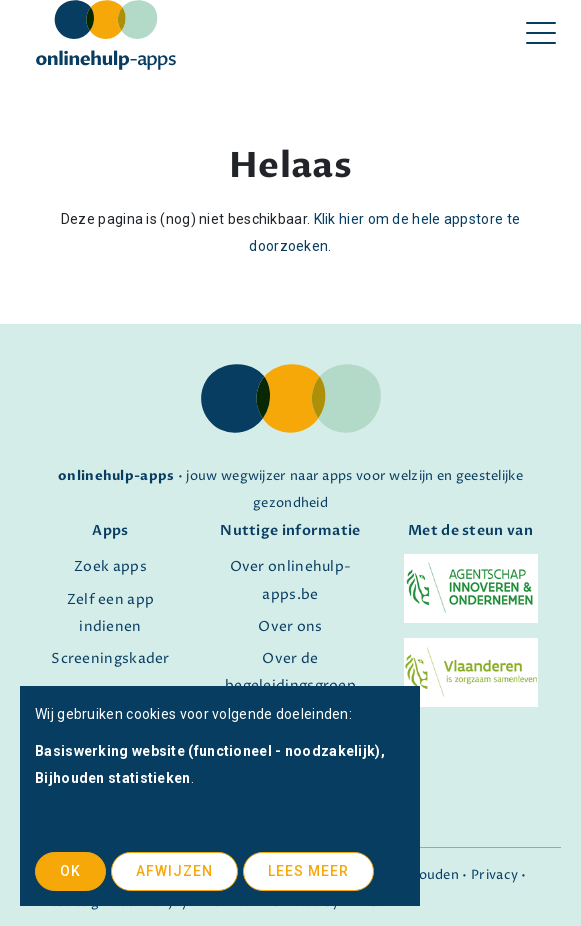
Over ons (290, 627)
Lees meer (308, 871)
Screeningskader (110, 659)
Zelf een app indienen (111, 613)
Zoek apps (110, 567)
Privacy (494, 875)
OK (70, 871)
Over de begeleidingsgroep (290, 672)
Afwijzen (174, 871)
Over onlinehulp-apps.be (291, 580)
